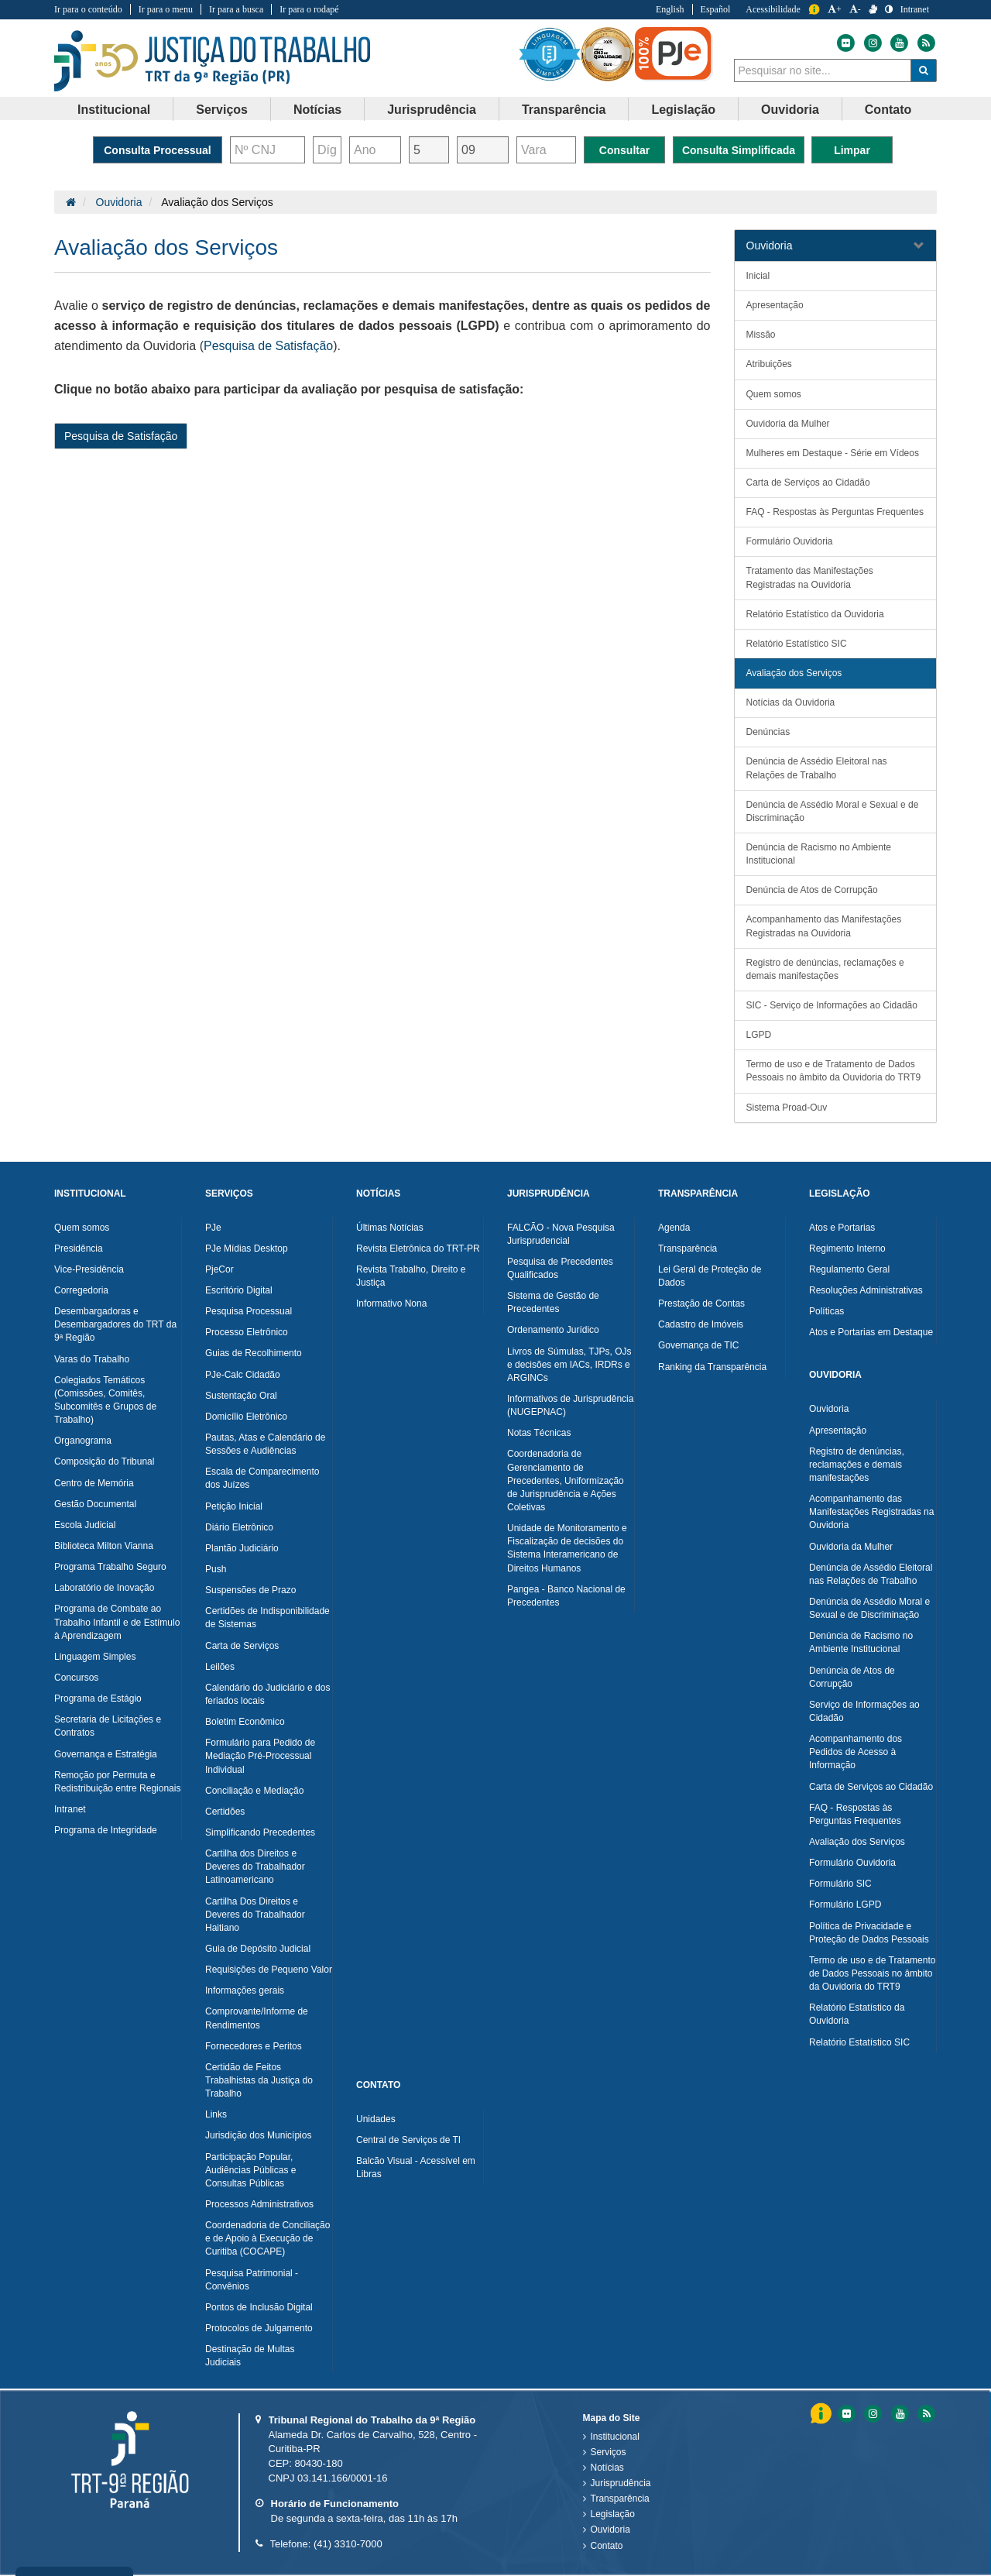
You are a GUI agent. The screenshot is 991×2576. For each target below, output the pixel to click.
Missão (761, 334)
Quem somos (773, 394)
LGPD (759, 1034)
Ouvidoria (119, 202)
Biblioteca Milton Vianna (103, 1545)
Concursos (76, 1677)
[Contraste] (889, 9)
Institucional (615, 2436)
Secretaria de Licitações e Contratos (107, 1726)
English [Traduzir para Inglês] (670, 9)
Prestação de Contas (701, 1303)
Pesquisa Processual (248, 1311)
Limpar (852, 150)
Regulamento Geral (849, 1269)
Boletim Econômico (245, 1721)
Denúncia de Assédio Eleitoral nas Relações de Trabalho (816, 768)
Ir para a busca (236, 9)
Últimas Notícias (389, 1227)
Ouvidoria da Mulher (788, 423)
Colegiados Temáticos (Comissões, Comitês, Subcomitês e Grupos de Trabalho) (105, 1400)
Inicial (758, 275)
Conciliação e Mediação (254, 1790)
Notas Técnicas (539, 1432)
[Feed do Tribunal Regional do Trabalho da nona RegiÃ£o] (924, 2413)
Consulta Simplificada (738, 150)
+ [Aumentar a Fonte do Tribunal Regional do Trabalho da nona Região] (835, 9)
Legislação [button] (683, 109)
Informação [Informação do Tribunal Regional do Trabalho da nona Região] (814, 9)
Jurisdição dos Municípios (258, 2135)
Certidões (225, 1811)
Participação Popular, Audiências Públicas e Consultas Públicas (250, 2170)
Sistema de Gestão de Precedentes (553, 1302)
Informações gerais (244, 1990)
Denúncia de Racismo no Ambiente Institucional (818, 854)
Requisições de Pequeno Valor (268, 1969)
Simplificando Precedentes (260, 1832)
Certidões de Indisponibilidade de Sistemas (267, 1618)
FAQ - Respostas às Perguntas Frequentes (835, 512)
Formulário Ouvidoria (789, 541)
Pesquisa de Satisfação (268, 345)
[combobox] (822, 70)
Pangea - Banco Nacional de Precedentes (566, 1596)
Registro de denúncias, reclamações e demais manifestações (825, 969)
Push (215, 1569)
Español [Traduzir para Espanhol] (716, 9)
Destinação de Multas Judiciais (249, 2356)
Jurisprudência (621, 2483)
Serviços (608, 2452)
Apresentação (775, 305)
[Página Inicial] (71, 202)
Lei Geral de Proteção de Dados (709, 1276)
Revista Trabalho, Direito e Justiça (410, 1276)
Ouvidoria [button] (790, 109)
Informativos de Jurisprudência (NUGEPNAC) (570, 1405)
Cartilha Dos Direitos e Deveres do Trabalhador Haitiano (255, 1914)
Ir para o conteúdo (88, 9)
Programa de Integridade (105, 1830)
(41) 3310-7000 (348, 2544)
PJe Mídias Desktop (246, 1248)
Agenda (674, 1227)
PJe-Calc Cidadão (242, 1374)
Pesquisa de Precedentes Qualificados (560, 1268)
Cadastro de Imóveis (700, 1324)
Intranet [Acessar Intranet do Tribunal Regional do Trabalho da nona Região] (914, 9)
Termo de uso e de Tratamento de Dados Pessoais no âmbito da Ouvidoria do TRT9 (833, 1071)
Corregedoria (81, 1290)
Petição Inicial (233, 1506)
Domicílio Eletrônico (246, 1416)
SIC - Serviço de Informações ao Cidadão (831, 1005)
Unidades (376, 2119)
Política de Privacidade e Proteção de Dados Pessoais (869, 1933)
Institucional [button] (113, 109)
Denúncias (768, 731)
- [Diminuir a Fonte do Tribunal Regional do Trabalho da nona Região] (855, 9)
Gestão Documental (95, 1504)
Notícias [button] (317, 109)
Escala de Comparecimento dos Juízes (262, 1478)
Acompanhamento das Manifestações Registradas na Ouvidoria (824, 926)
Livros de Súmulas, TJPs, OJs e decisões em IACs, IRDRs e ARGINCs (569, 1364)
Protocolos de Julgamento (259, 2328)
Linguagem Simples (94, 1656)
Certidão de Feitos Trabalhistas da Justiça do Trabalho (259, 2080)
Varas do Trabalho (91, 1359)
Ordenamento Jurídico (553, 1329)
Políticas (826, 1311)
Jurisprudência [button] (431, 109)
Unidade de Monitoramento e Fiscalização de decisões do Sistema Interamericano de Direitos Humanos (567, 1548)
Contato (607, 2545)
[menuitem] (114, 109)
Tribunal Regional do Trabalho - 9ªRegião (212, 61)
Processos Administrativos (259, 2204)
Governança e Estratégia (105, 1754)
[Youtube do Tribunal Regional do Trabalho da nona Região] (898, 43)
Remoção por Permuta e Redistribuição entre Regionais (117, 1782)
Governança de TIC (698, 1345)
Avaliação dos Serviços (794, 673)
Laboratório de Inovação (104, 1587)
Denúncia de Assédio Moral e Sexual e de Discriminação (832, 811)
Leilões (220, 1666)
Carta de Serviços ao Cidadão (808, 482)
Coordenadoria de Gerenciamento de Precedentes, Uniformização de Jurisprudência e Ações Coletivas (565, 1480)
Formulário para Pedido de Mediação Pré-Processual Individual (260, 1755)
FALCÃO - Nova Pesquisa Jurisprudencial (561, 1234)
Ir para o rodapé (308, 9)
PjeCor (219, 1269)
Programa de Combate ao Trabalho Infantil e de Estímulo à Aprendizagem (117, 1621)
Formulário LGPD (845, 1904)
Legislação (613, 2514)
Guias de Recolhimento (253, 1353)
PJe (213, 1227)
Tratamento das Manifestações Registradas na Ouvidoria (809, 577)
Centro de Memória (94, 1483)
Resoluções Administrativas (866, 1290)
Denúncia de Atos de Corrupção (812, 889)
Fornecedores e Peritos (253, 2046)
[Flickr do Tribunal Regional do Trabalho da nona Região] (845, 43)
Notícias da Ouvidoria (790, 702)
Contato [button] (888, 109)
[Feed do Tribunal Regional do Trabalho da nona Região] (924, 43)
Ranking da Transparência (712, 1367)
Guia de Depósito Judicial (257, 1948)
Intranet (70, 1809)
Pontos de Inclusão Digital (259, 2307)
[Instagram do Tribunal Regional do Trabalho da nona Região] (872, 43)
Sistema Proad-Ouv (787, 1107)
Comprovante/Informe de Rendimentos (256, 2018)
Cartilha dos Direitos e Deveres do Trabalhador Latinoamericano (255, 1866)
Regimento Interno (847, 1248)
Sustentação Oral (241, 1395)
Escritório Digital (239, 1290)
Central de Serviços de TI (408, 2140)
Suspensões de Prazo (250, 1590)
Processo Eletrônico (246, 1332)
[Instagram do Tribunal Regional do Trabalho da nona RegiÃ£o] (872, 2413)
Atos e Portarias (842, 1227)
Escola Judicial (84, 1525)
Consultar (624, 150)
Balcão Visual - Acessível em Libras (415, 2167)
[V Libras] (873, 9)
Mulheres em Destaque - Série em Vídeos (832, 453)
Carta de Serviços (242, 1645)
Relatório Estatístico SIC (796, 643)
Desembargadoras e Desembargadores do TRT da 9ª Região (115, 1324)
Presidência (78, 1248)
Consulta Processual (157, 150)
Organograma (82, 1440)
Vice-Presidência (89, 1269)
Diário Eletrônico (239, 1527)
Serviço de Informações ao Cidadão (864, 1711)
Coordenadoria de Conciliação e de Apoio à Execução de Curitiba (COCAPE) (267, 2238)
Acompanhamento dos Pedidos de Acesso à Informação (855, 1752)
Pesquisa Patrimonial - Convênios (251, 2280)
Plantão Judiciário (242, 1548)
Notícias (607, 2467)
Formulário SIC (840, 1883)
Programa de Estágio (98, 1698)
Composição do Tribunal (104, 1461)
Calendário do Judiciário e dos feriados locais (267, 1694)
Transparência (687, 1248)
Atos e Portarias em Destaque (871, 1332)
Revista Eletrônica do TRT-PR (418, 1248)
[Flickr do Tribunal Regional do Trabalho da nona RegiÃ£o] (845, 2413)
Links (216, 2114)
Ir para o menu (166, 9)
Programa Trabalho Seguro (110, 1566)
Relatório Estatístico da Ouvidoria (815, 614)
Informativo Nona (391, 1303)
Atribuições (769, 364)
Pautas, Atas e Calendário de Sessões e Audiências (265, 1444)
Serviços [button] (222, 109)
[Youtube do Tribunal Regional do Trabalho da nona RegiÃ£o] (899, 2413)
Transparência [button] (564, 109)
